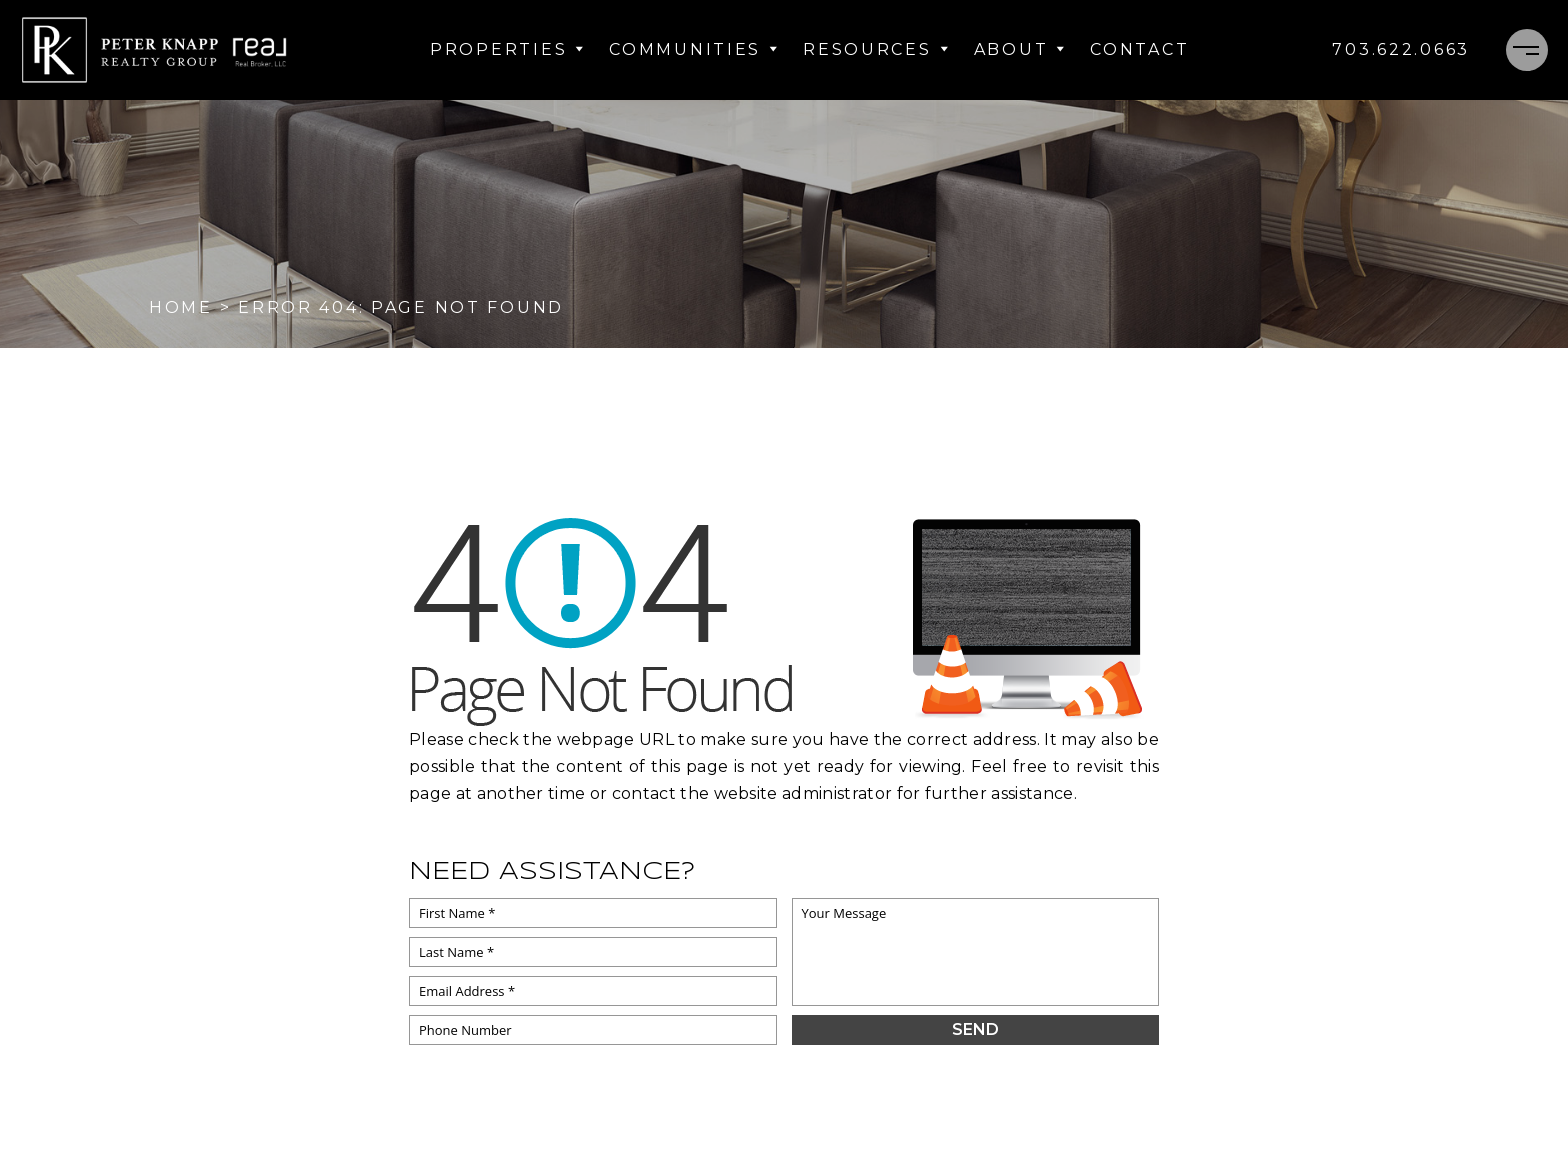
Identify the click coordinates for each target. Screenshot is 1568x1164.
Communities (694, 49)
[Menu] (1527, 50)
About (1020, 49)
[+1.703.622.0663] (1401, 50)
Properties (507, 49)
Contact (1139, 49)
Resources (876, 49)
